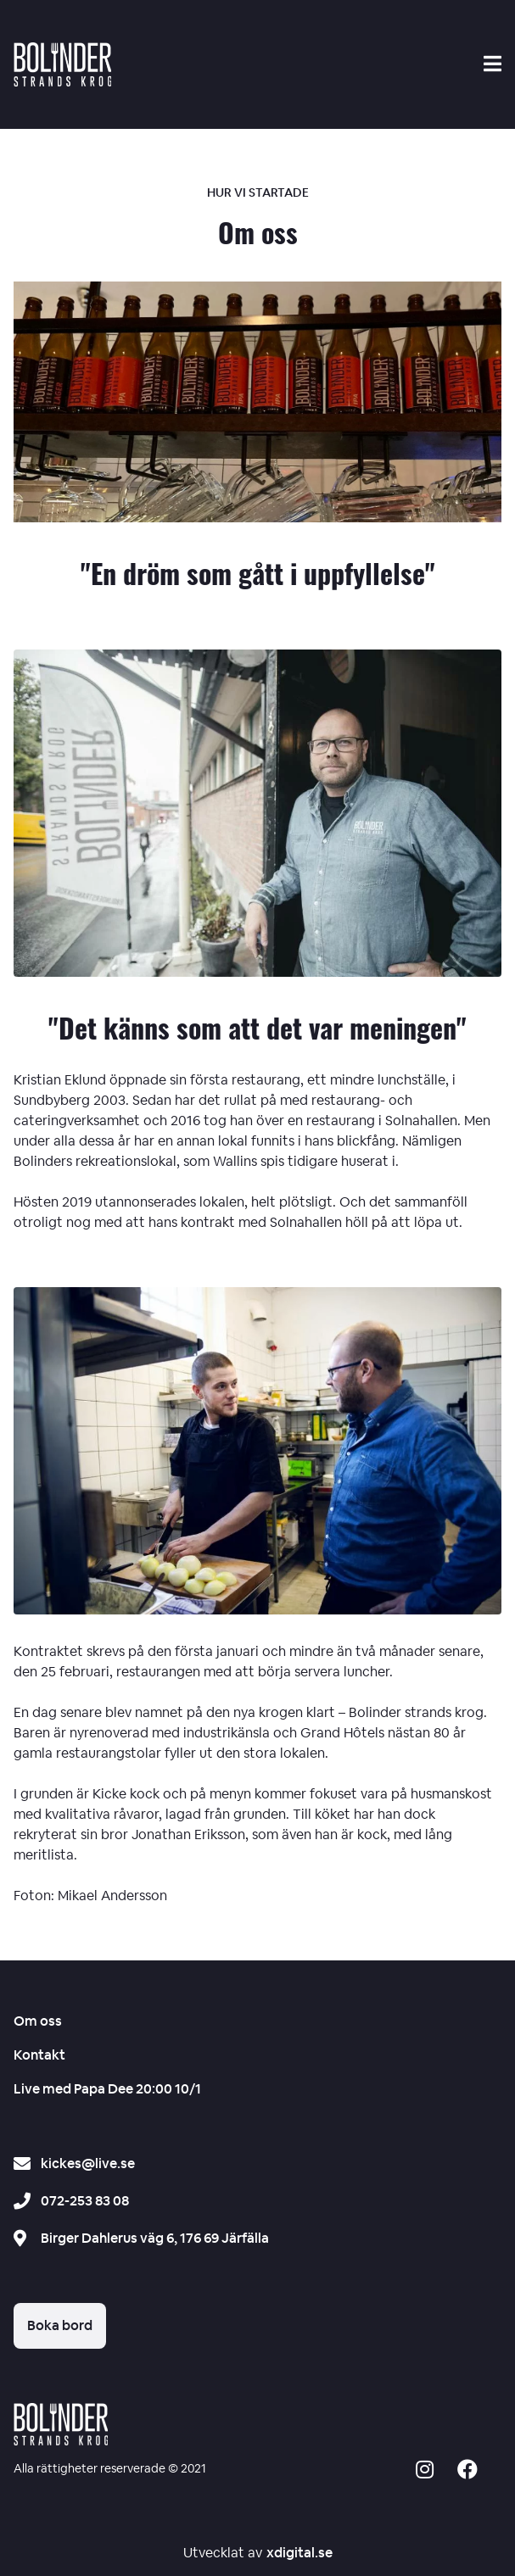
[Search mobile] (492, 64)
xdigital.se (299, 2553)
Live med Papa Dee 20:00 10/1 (107, 2089)
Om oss (38, 2021)
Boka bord (59, 2325)
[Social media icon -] (425, 2472)
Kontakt (39, 2055)
